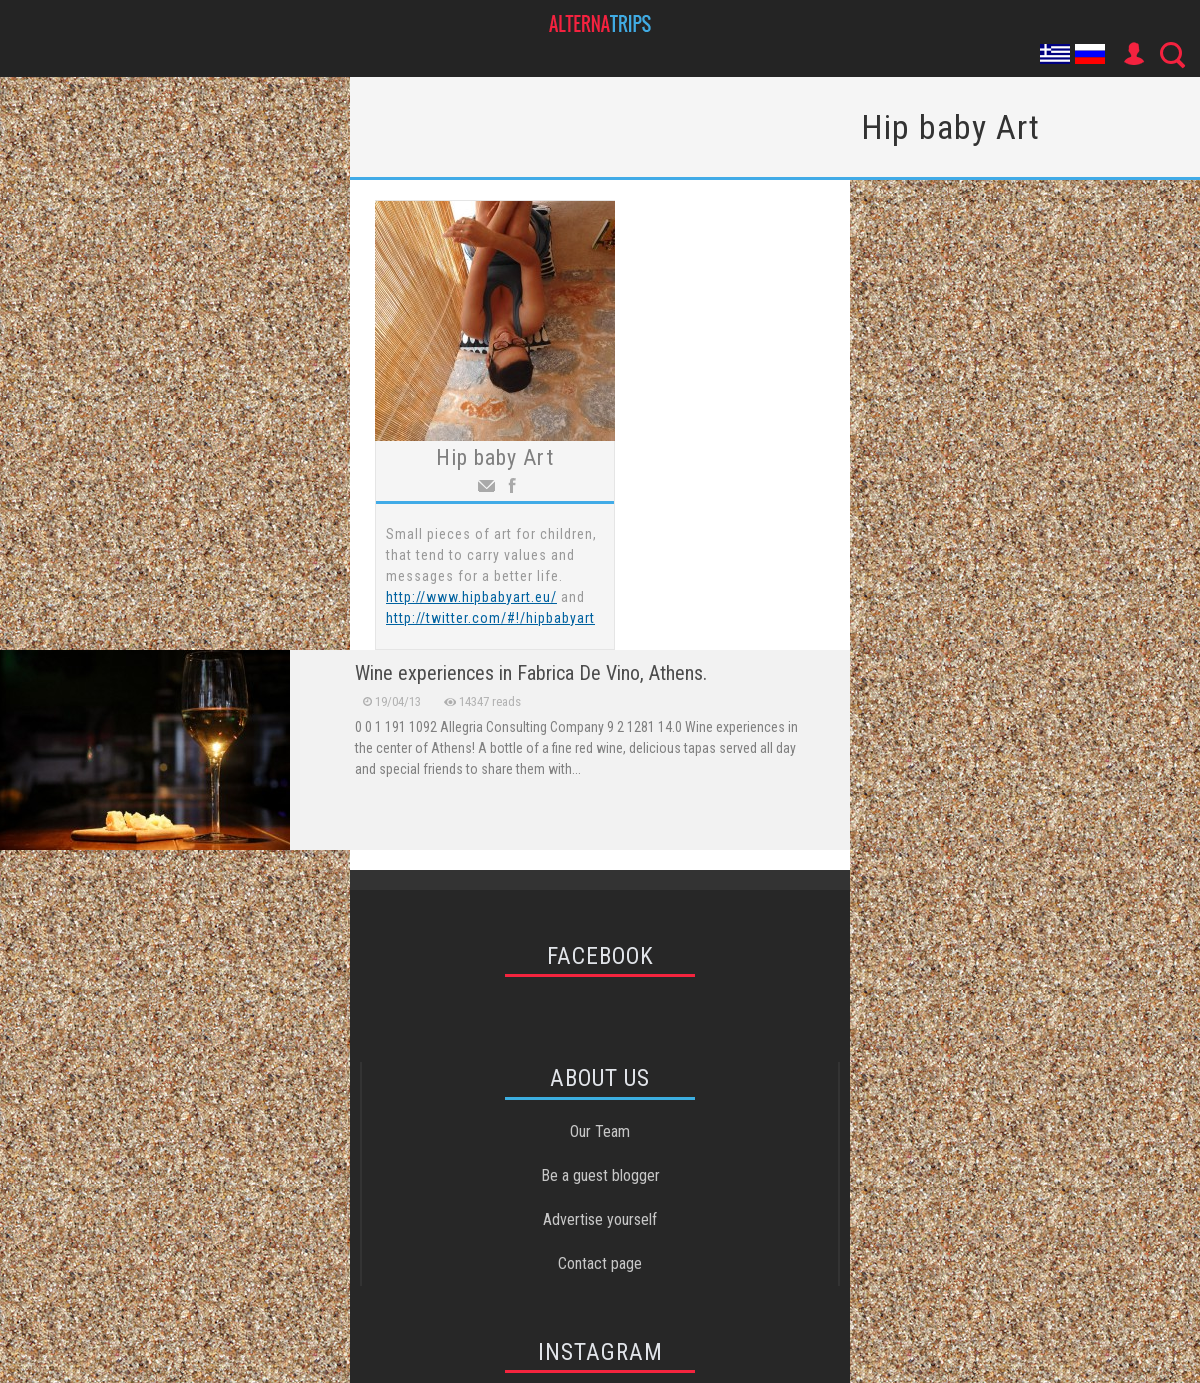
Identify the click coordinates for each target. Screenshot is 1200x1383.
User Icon (1133, 54)
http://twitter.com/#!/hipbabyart (490, 618)
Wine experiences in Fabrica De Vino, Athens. (531, 673)
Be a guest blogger (600, 1175)
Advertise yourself (600, 1219)
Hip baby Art (495, 457)
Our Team (600, 1131)
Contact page (600, 1263)
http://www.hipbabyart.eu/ (471, 597)
